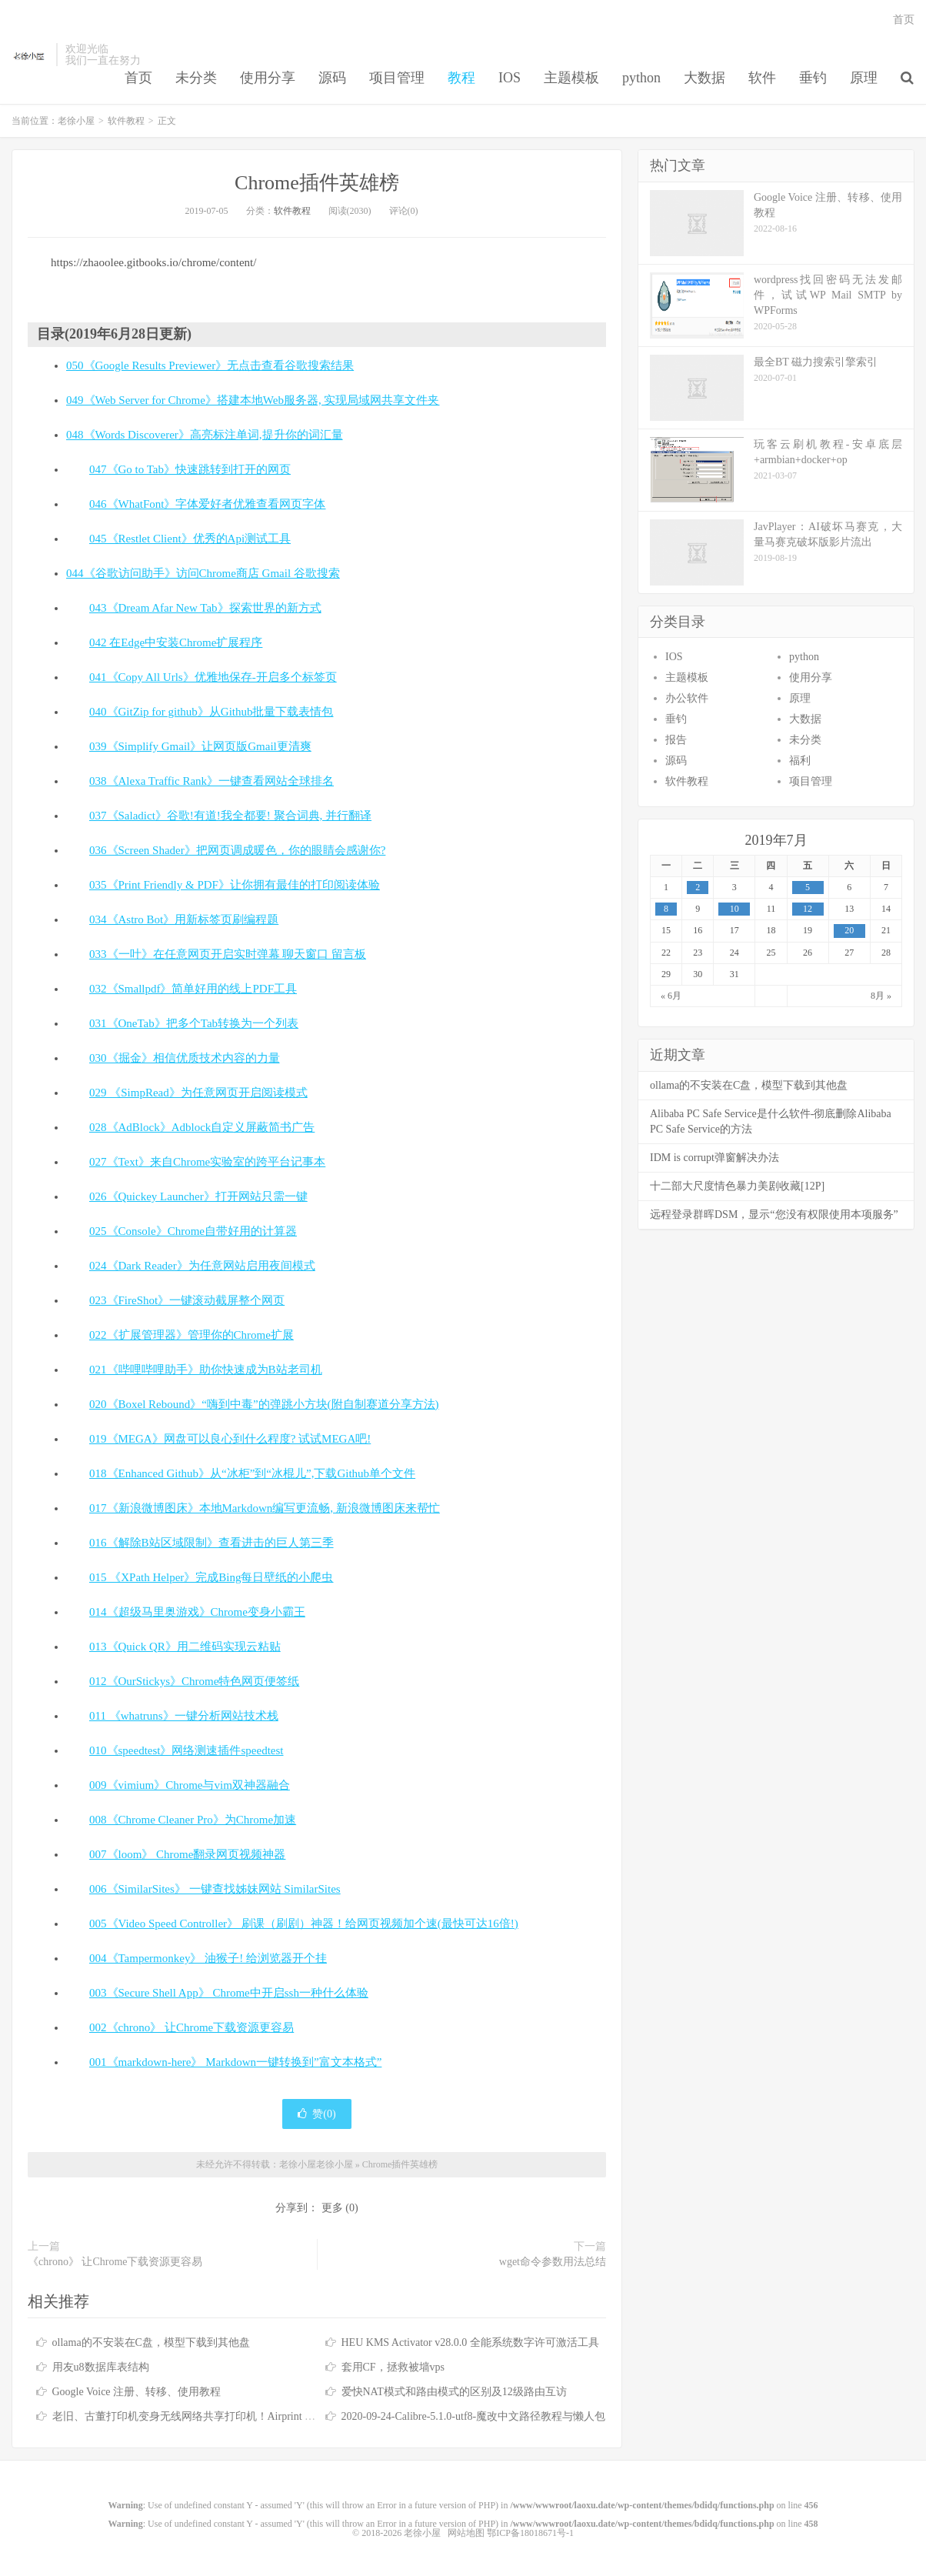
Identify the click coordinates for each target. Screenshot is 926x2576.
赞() (316, 2114)
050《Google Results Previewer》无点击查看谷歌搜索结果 (210, 365)
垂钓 (813, 77)
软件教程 (126, 120)
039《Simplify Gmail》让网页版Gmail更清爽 (200, 746)
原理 (864, 77)
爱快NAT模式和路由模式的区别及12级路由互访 (454, 2391)
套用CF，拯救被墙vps (393, 2367)
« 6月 (671, 995)
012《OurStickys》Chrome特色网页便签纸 (194, 1681)
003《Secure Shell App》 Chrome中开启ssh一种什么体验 (228, 1993)
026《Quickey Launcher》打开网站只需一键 (198, 1196)
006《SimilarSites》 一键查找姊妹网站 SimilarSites (215, 1889)
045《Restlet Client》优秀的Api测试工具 (190, 538)
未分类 (196, 77)
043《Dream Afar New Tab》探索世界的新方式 (205, 608)
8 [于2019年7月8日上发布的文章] (666, 908)
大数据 (704, 77)
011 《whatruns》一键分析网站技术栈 (183, 1716)
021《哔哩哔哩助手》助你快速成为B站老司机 (205, 1369)
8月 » (881, 995)
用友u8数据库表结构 (100, 2367)
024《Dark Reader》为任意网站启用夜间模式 (202, 1266)
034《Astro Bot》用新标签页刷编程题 (183, 919)
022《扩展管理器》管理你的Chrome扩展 (191, 1335)
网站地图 (466, 2533)
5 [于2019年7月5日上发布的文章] (807, 887)
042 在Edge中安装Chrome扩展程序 (175, 642)
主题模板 (571, 77)
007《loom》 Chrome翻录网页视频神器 (187, 1854)
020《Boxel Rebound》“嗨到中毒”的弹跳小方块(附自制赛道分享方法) (264, 1404)
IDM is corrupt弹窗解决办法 (714, 1157)
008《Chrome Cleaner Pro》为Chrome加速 (192, 1820)
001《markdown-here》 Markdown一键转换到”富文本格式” (235, 2062)
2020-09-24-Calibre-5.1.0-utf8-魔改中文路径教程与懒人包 (473, 2416)
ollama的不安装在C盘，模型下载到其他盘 (151, 2342)
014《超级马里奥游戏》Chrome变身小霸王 (197, 1612)
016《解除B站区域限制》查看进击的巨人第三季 (211, 1543)
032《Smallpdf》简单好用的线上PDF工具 (193, 989)
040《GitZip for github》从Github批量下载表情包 (211, 712)
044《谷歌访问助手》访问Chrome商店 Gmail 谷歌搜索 (203, 573)
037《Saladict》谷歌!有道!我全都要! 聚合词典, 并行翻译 (230, 815)
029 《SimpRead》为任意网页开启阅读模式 (198, 1092)
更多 (332, 2208)
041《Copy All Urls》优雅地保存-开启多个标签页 (213, 677)
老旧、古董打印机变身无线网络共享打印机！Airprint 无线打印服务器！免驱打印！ (248, 2416)
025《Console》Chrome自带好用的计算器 (193, 1231)
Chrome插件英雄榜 (317, 183)
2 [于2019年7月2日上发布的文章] (697, 887)
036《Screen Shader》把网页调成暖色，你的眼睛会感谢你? (237, 850)
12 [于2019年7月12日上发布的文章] (807, 908)
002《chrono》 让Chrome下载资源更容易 (191, 2027)
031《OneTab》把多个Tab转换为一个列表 (193, 1023)
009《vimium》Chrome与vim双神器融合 (189, 1785)
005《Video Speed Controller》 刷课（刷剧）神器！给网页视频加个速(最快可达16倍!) (303, 1923)
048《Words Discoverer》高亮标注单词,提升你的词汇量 (204, 435)
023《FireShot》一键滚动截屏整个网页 (187, 1300)
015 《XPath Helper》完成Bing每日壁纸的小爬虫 (211, 1577)
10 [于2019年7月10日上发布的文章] (734, 908)
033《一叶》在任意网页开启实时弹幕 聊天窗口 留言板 (227, 954)
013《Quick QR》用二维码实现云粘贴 (185, 1646)
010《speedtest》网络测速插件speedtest (186, 1750)
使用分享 (267, 77)
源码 (332, 77)
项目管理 (397, 77)
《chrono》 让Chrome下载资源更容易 (115, 2261)
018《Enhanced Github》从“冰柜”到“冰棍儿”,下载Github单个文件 (252, 1473)
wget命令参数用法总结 (552, 2261)
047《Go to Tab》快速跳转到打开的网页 (190, 469)
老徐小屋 (30, 54)
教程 (461, 77)
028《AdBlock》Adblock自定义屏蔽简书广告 (202, 1127)
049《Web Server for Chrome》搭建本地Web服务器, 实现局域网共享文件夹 (252, 400)
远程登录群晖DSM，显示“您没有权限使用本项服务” (774, 1214)
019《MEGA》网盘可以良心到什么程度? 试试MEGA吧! (230, 1439)
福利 (800, 760)
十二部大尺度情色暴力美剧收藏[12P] (737, 1186)
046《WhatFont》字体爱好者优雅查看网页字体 (207, 504)
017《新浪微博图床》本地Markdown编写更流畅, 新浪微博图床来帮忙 (264, 1508)
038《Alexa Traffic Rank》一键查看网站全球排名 (211, 781)
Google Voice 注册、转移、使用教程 (137, 2391)
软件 (762, 77)
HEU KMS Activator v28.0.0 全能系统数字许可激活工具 (470, 2342)
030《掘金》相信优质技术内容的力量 (184, 1058)
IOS (509, 77)
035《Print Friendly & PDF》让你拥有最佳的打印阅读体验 (234, 885)
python (641, 77)
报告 (676, 740)
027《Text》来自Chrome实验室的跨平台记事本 (207, 1162)
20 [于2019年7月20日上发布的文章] (849, 930)
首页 (138, 77)
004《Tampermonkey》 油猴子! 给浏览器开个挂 (208, 1958)
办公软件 (686, 698)
